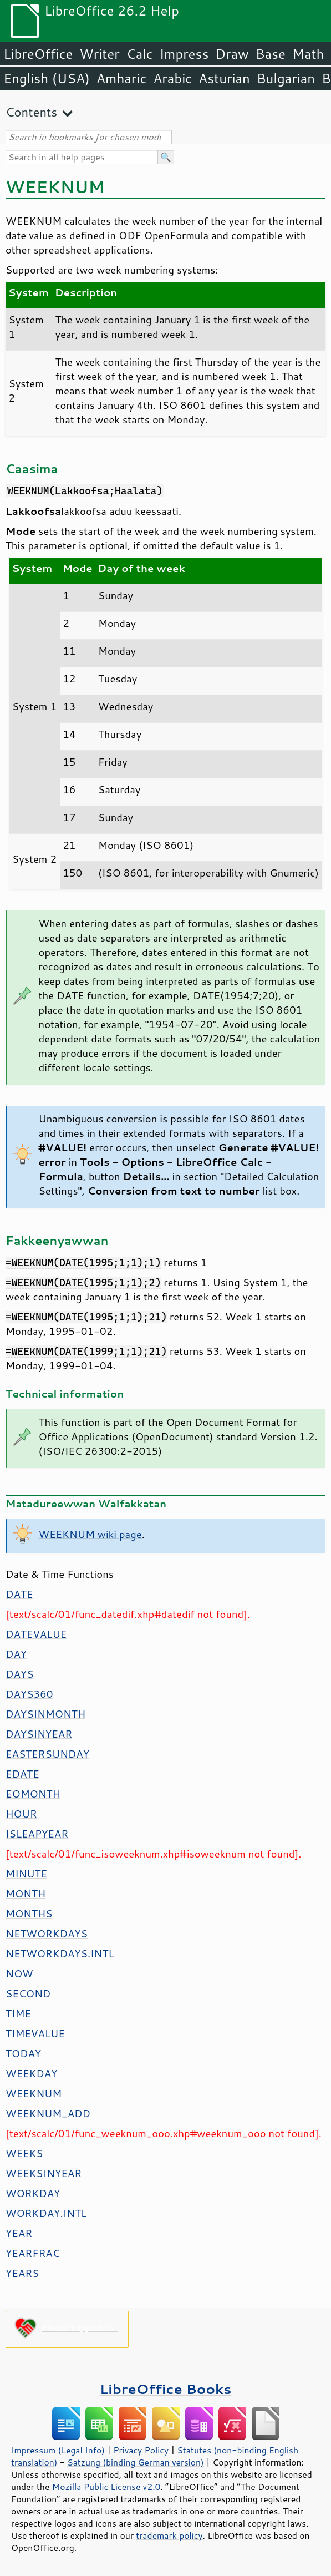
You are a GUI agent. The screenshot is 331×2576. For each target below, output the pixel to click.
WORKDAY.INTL (46, 2213)
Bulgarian (286, 78)
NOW (19, 1973)
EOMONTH (33, 1794)
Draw (231, 53)
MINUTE (26, 1873)
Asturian (224, 78)
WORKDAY (33, 2193)
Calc (139, 53)
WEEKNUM (34, 2093)
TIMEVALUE (35, 2033)
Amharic (121, 78)
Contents (31, 111)
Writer (99, 53)
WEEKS (24, 2153)
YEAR (19, 2233)
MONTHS (29, 1913)
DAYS (19, 1674)
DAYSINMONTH (45, 1714)
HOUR (21, 1813)
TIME (18, 2013)
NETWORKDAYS (47, 1933)
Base (271, 53)
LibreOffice (38, 53)
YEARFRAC (33, 2253)
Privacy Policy (141, 2450)
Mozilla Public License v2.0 (106, 2487)
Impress (184, 53)
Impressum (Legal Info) (58, 2450)
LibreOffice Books (166, 2388)
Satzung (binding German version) (135, 2462)
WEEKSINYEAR (44, 2173)
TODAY (23, 2053)
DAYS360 (29, 1694)
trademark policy (169, 2535)
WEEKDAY (31, 2073)
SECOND (28, 1993)
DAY (16, 1654)
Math (308, 53)
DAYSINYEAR (39, 1734)
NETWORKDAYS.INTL (60, 1953)
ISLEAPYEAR (37, 1833)
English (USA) (46, 78)
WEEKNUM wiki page (90, 1534)
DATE (19, 1594)
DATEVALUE (36, 1634)
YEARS (22, 2273)
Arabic (172, 78)
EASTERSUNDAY (47, 1754)
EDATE (22, 1774)
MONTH (25, 1893)
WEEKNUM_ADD (48, 2113)
